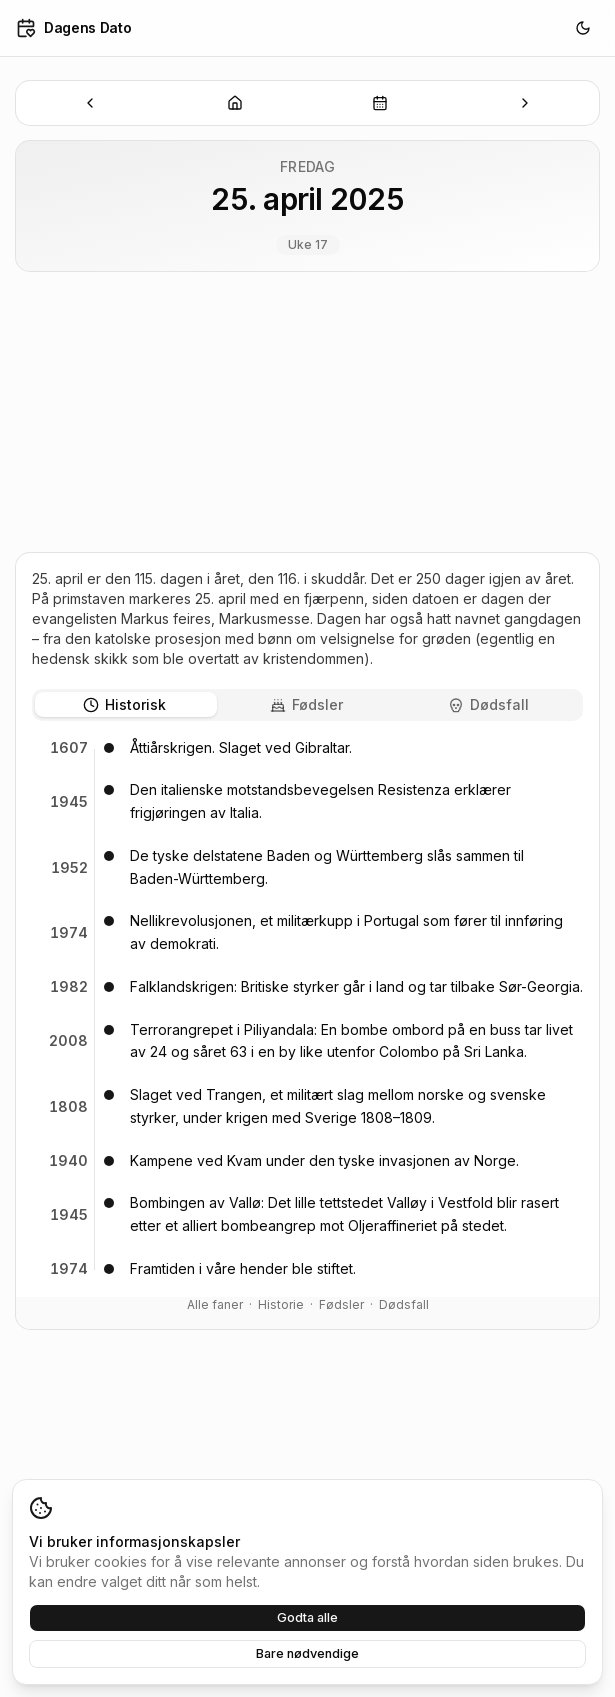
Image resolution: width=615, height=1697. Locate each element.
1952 (69, 867)
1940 (68, 1160)
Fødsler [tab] (306, 704)
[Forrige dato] (90, 103)
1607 (69, 747)
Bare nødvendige (307, 1653)
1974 (69, 932)
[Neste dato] (524, 103)
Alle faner (215, 1304)
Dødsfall (404, 1304)
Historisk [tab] (124, 704)
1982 (69, 986)
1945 (69, 801)
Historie (281, 1304)
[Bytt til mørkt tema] (583, 28)
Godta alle (307, 1617)
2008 (68, 1040)
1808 (68, 1106)
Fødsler (341, 1304)
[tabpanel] (307, 1009)
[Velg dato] (380, 103)
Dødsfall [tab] (488, 704)
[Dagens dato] (235, 103)
